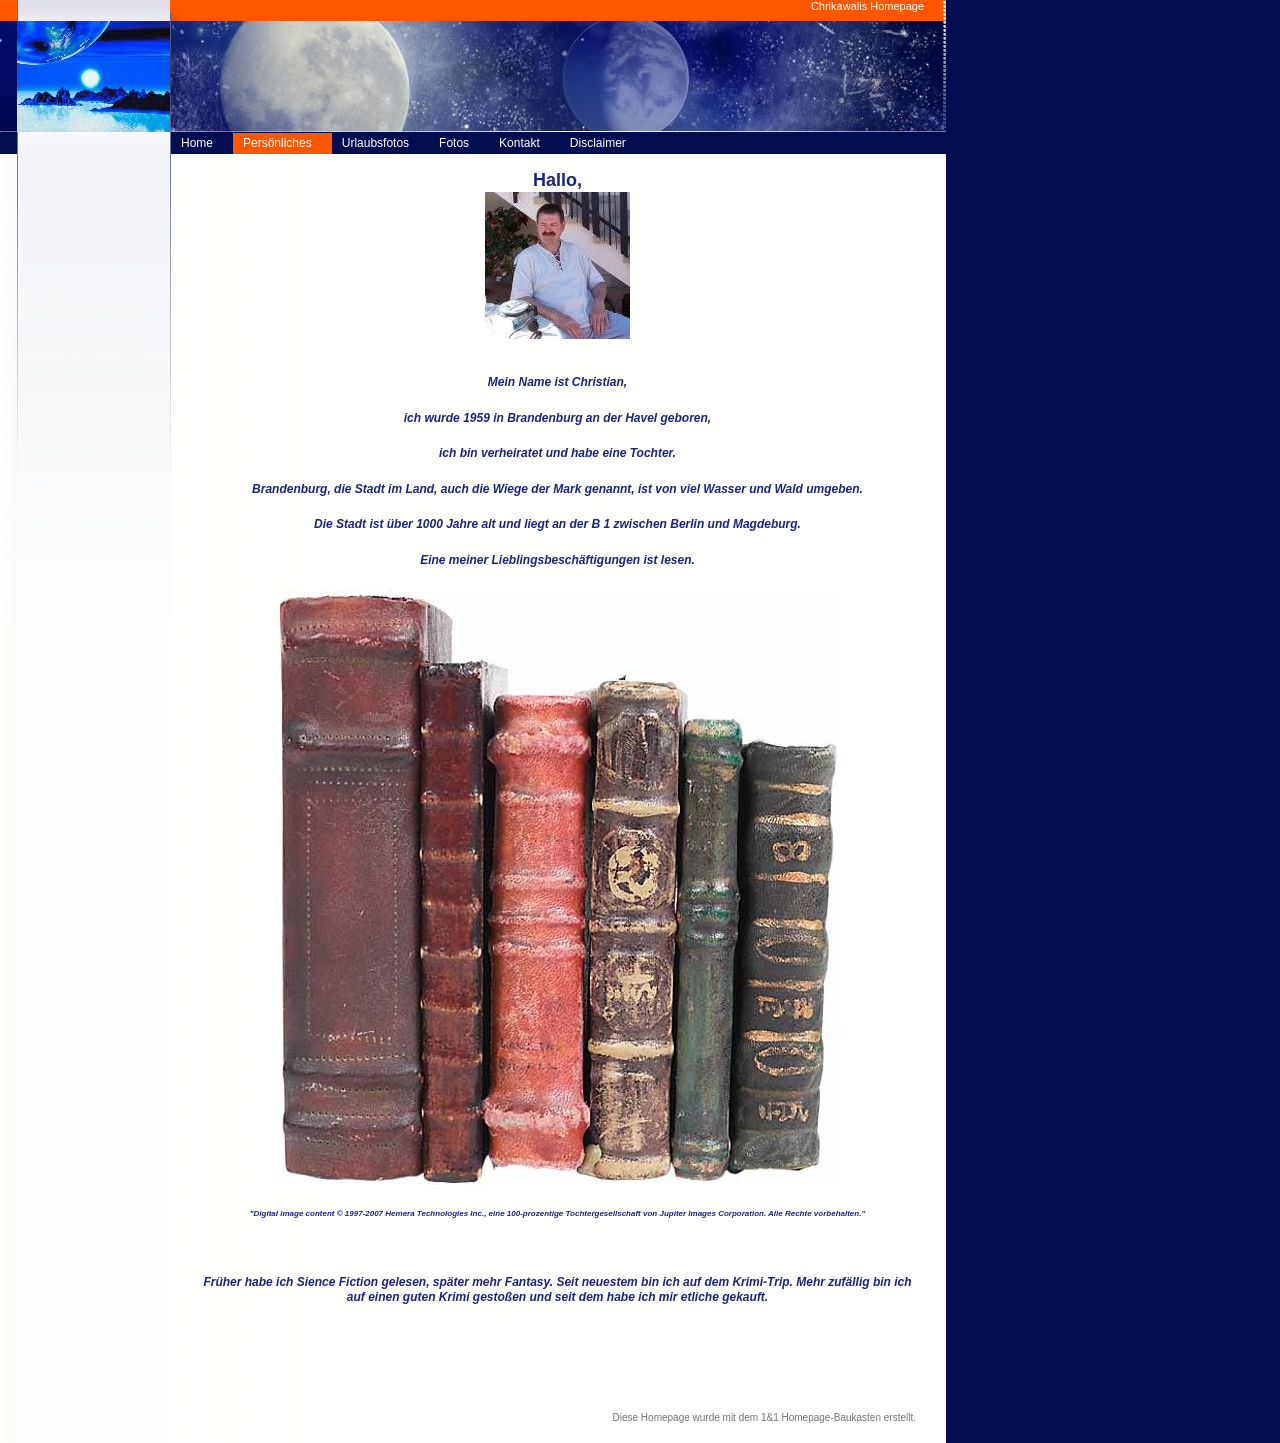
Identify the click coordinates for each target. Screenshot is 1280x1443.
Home (197, 143)
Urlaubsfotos (375, 143)
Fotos (454, 143)
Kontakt (519, 143)
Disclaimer (598, 143)
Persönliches (277, 143)
